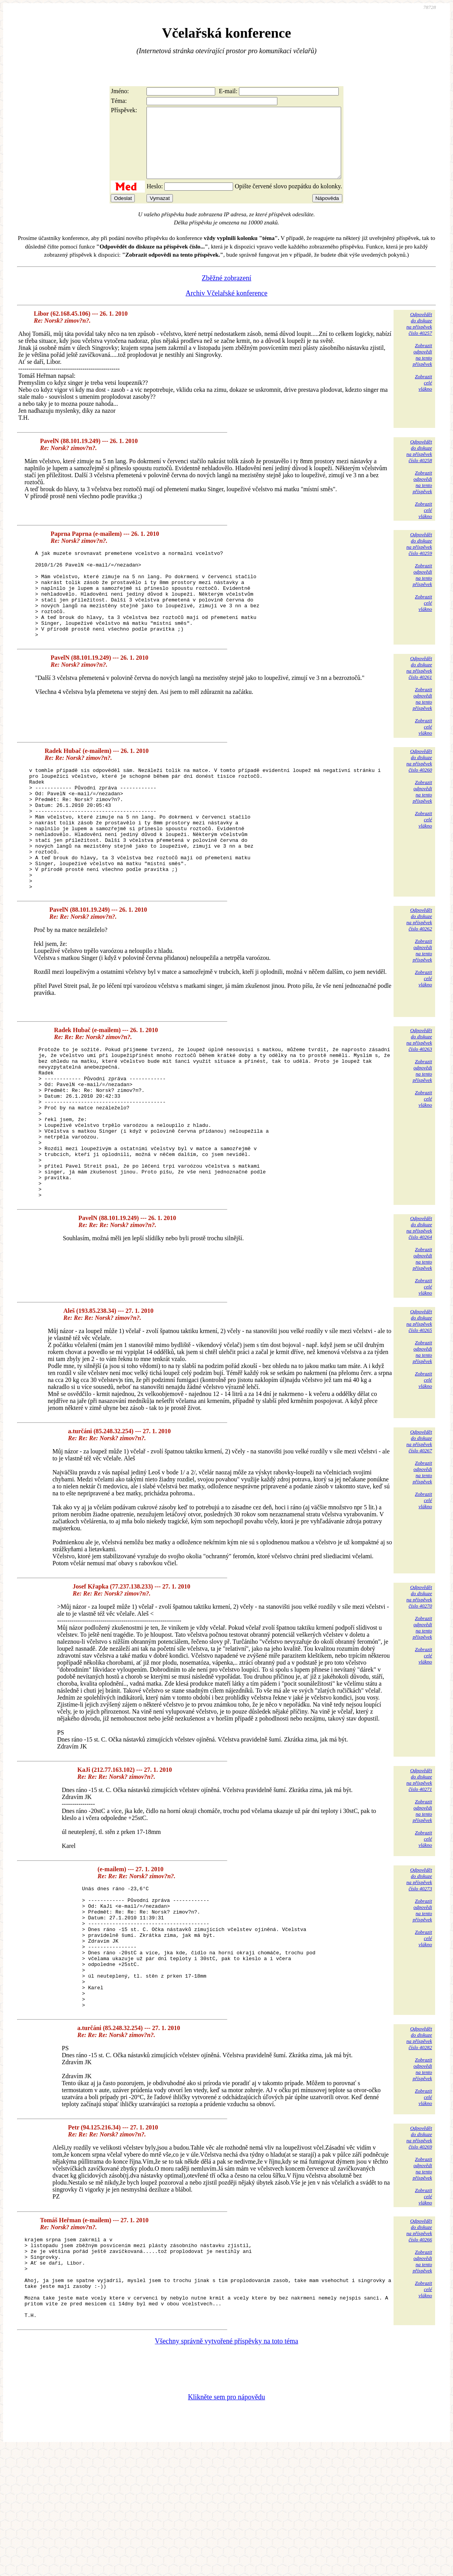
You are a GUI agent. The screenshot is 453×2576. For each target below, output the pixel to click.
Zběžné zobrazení (226, 292)
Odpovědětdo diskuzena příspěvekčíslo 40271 (419, 1866)
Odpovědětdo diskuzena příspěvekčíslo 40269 (419, 2248)
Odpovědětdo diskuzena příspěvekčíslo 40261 (419, 699)
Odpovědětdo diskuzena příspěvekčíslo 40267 (419, 1527)
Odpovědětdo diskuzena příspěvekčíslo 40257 (419, 337)
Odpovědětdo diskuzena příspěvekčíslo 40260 (419, 792)
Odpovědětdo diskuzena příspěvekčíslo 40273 (419, 1965)
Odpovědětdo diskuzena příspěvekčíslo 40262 (419, 975)
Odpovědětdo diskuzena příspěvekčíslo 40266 (419, 2341)
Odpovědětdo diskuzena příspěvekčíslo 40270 (419, 1682)
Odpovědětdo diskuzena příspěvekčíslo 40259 (419, 558)
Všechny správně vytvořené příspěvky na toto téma (226, 2468)
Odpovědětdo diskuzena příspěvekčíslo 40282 (419, 2148)
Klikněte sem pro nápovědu (226, 2524)
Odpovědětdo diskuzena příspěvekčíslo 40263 (419, 1095)
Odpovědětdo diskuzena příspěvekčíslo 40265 (419, 1407)
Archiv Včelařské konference (227, 307)
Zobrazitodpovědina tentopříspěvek (422, 368)
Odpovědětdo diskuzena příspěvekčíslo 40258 (419, 465)
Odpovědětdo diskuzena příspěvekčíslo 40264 (419, 1314)
